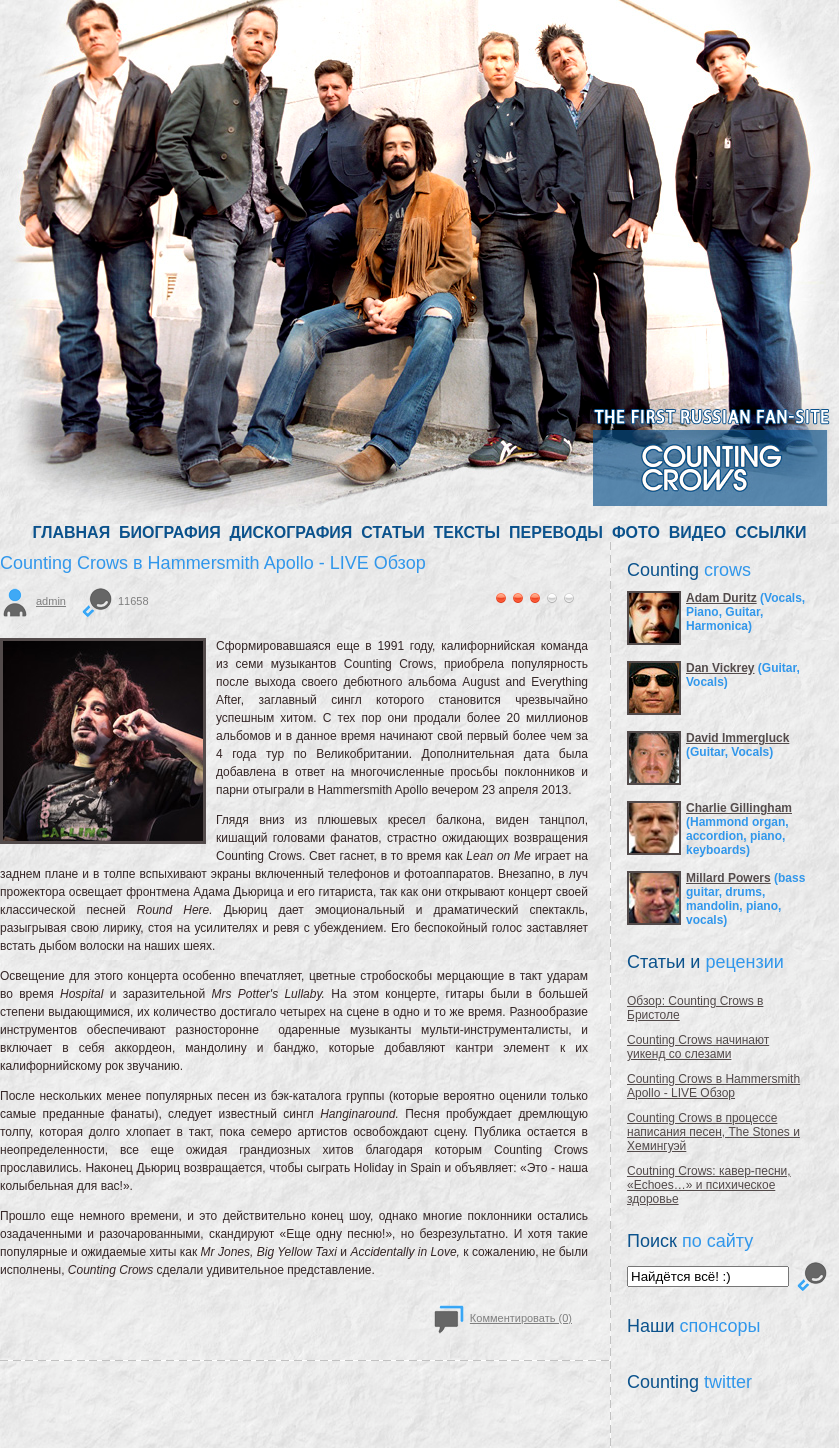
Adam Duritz (721, 598)
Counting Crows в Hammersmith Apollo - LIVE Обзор (713, 1086)
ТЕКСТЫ (467, 532)
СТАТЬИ (392, 532)
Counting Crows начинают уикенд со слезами (698, 1047)
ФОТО (636, 532)
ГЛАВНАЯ (72, 532)
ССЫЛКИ (770, 532)
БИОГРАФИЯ (170, 532)
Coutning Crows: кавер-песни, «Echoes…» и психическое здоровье (709, 1185)
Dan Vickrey (720, 668)
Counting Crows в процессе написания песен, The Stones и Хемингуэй (713, 1132)
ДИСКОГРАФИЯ (291, 532)
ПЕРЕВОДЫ (556, 532)
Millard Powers (728, 878)
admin (51, 601)
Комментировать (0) (521, 1318)
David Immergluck (737, 738)
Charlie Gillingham (739, 808)
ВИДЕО (698, 532)
